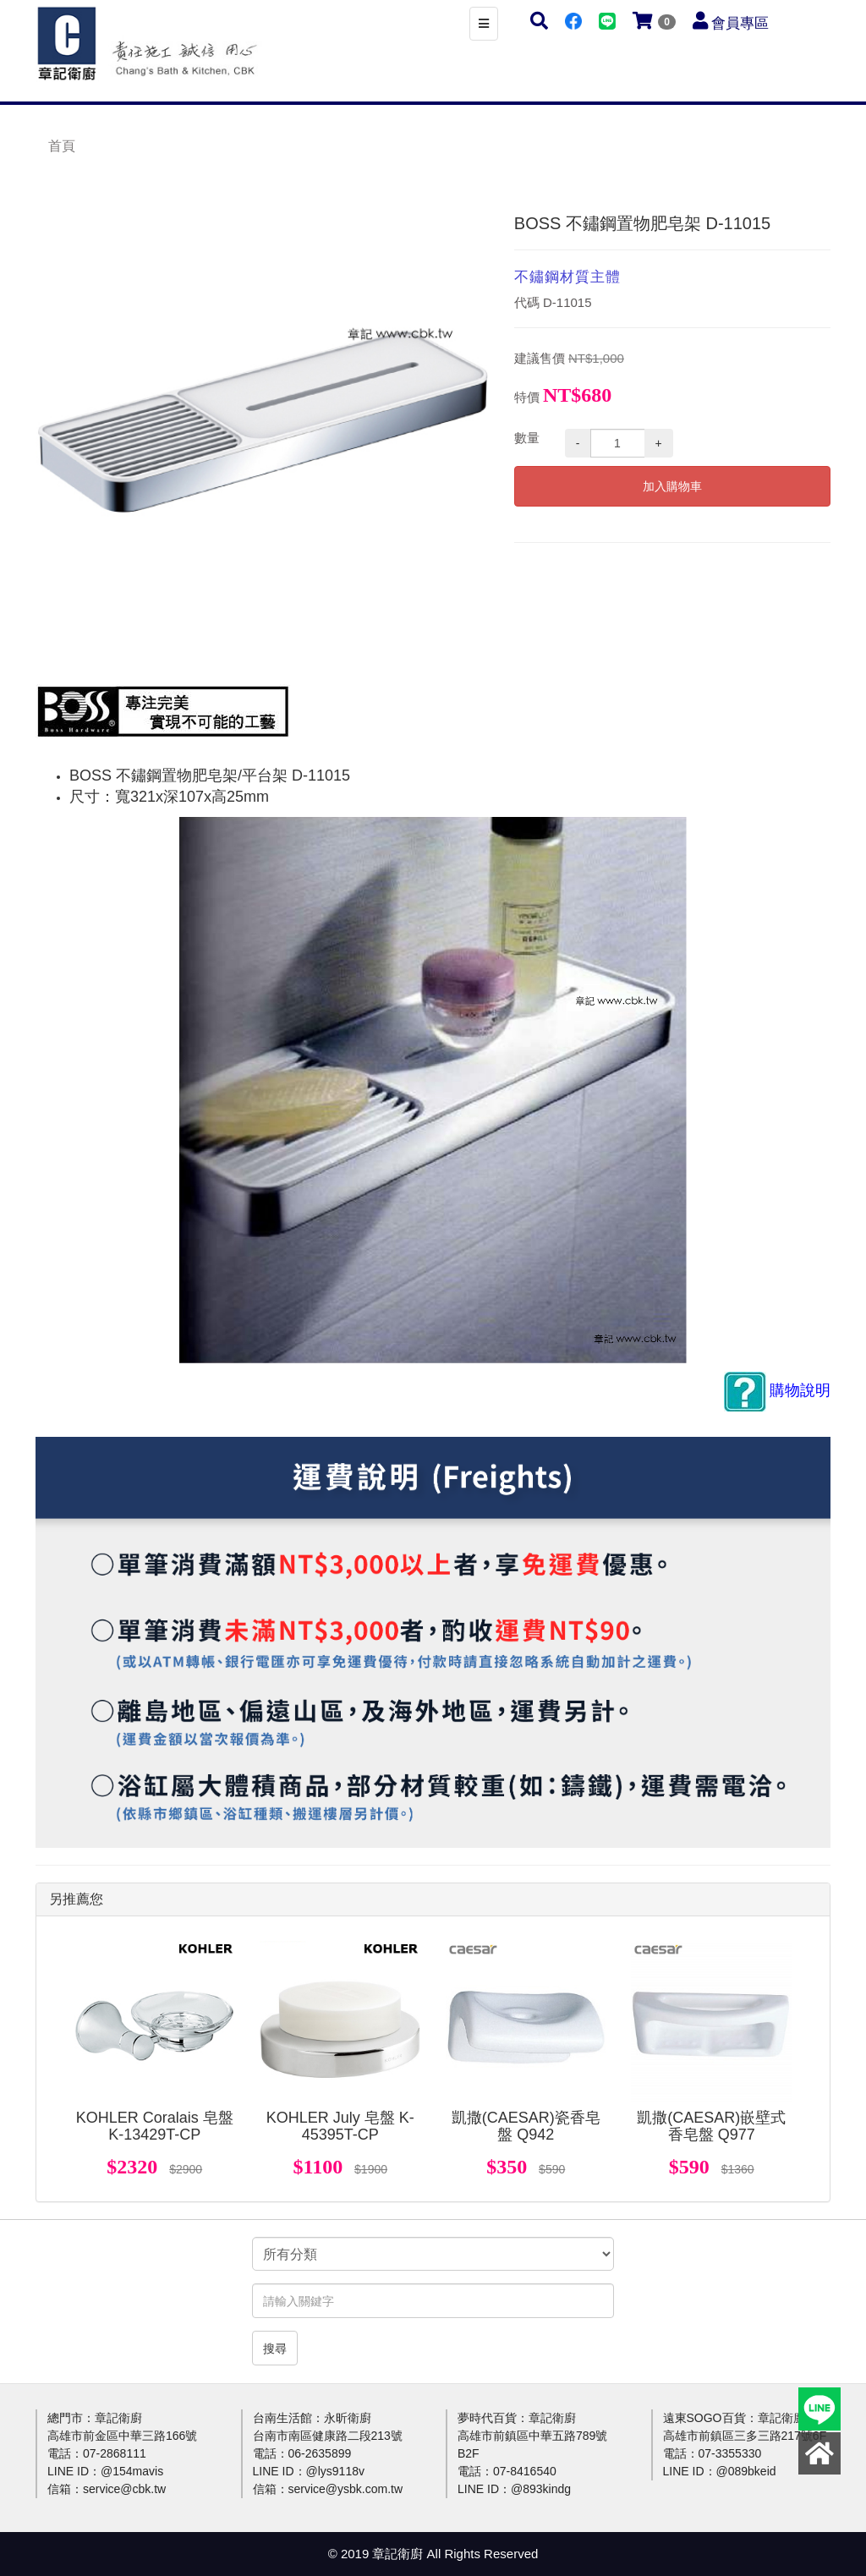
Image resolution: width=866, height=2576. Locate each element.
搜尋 (275, 2348)
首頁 (61, 146)
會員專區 (740, 23)
